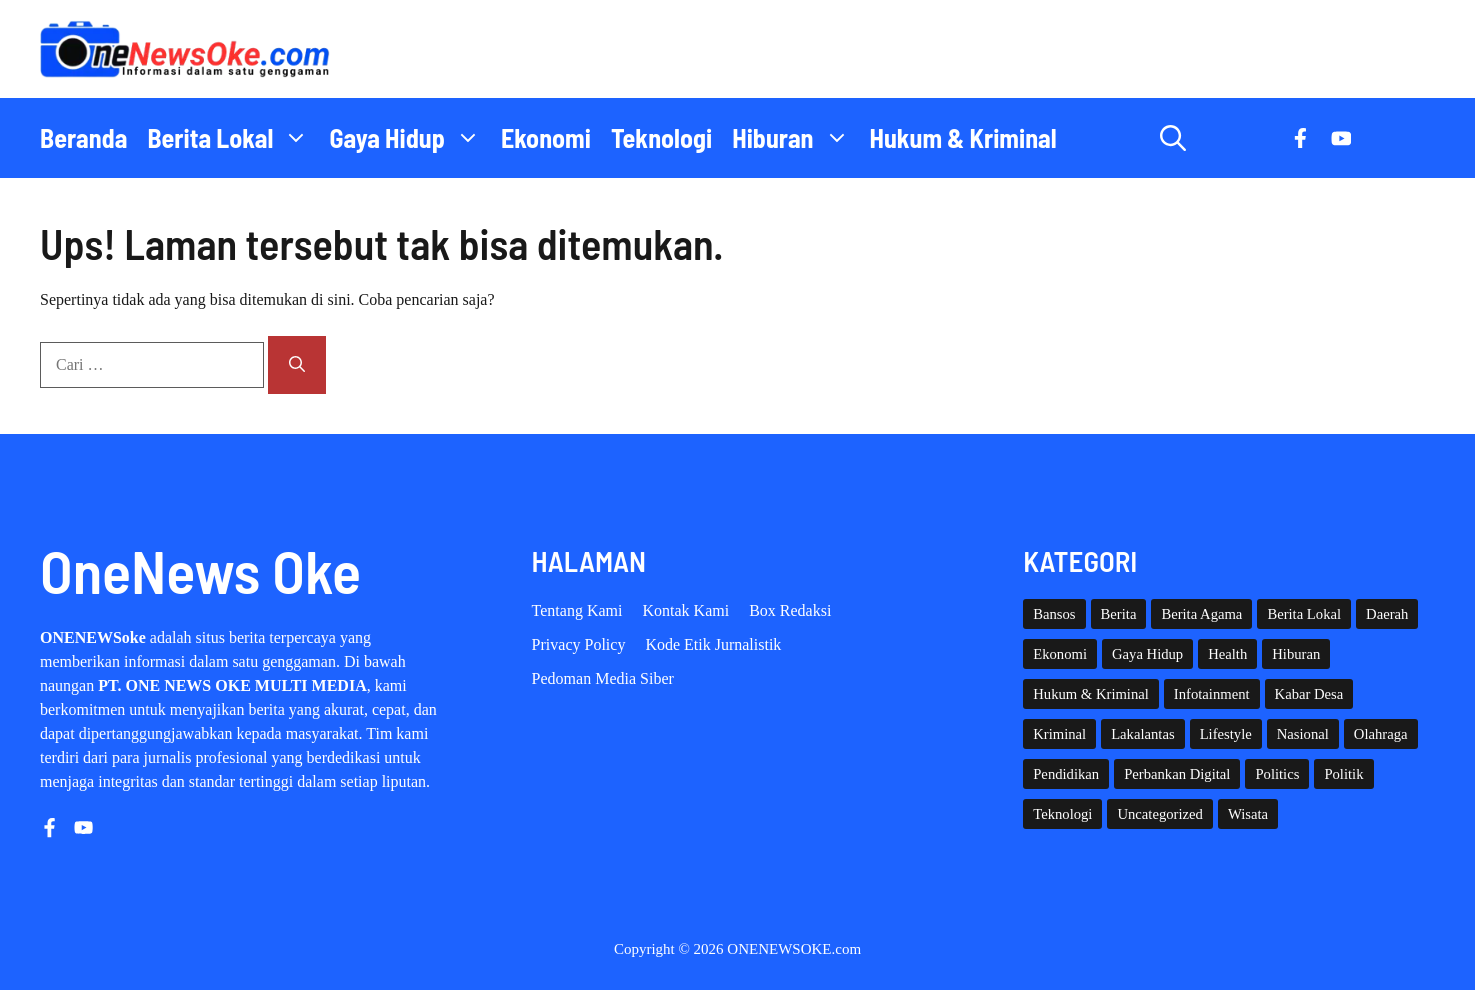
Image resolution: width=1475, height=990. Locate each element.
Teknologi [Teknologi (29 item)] (1062, 814)
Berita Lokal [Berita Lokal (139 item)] (1304, 614)
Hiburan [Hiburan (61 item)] (1296, 654)
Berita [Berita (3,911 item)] (1119, 614)
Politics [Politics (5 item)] (1277, 774)
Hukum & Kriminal (963, 137)
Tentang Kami (577, 610)
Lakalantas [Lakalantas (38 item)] (1142, 734)
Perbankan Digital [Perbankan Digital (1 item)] (1177, 774)
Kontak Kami (685, 610)
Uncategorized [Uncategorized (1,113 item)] (1159, 814)
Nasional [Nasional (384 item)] (1303, 734)
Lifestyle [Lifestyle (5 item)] (1226, 734)
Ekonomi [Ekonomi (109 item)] (1060, 654)
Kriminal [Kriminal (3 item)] (1059, 734)
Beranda (83, 137)
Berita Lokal (233, 138)
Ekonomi (546, 137)
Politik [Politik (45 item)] (1343, 774)
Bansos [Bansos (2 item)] (1054, 614)
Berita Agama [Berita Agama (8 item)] (1201, 614)
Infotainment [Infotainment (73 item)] (1212, 694)
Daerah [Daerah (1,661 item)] (1387, 614)
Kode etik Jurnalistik (713, 644)
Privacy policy (579, 644)
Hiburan (795, 138)
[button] (1173, 138)
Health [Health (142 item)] (1227, 654)
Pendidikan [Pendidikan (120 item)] (1066, 774)
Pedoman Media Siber (603, 678)
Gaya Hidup (410, 138)
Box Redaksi (790, 610)
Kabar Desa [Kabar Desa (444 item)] (1309, 694)
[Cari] (297, 365)
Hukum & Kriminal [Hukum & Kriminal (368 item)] (1091, 694)
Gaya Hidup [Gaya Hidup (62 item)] (1147, 654)
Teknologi (661, 137)
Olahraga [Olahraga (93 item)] (1381, 734)
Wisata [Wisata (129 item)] (1248, 814)
